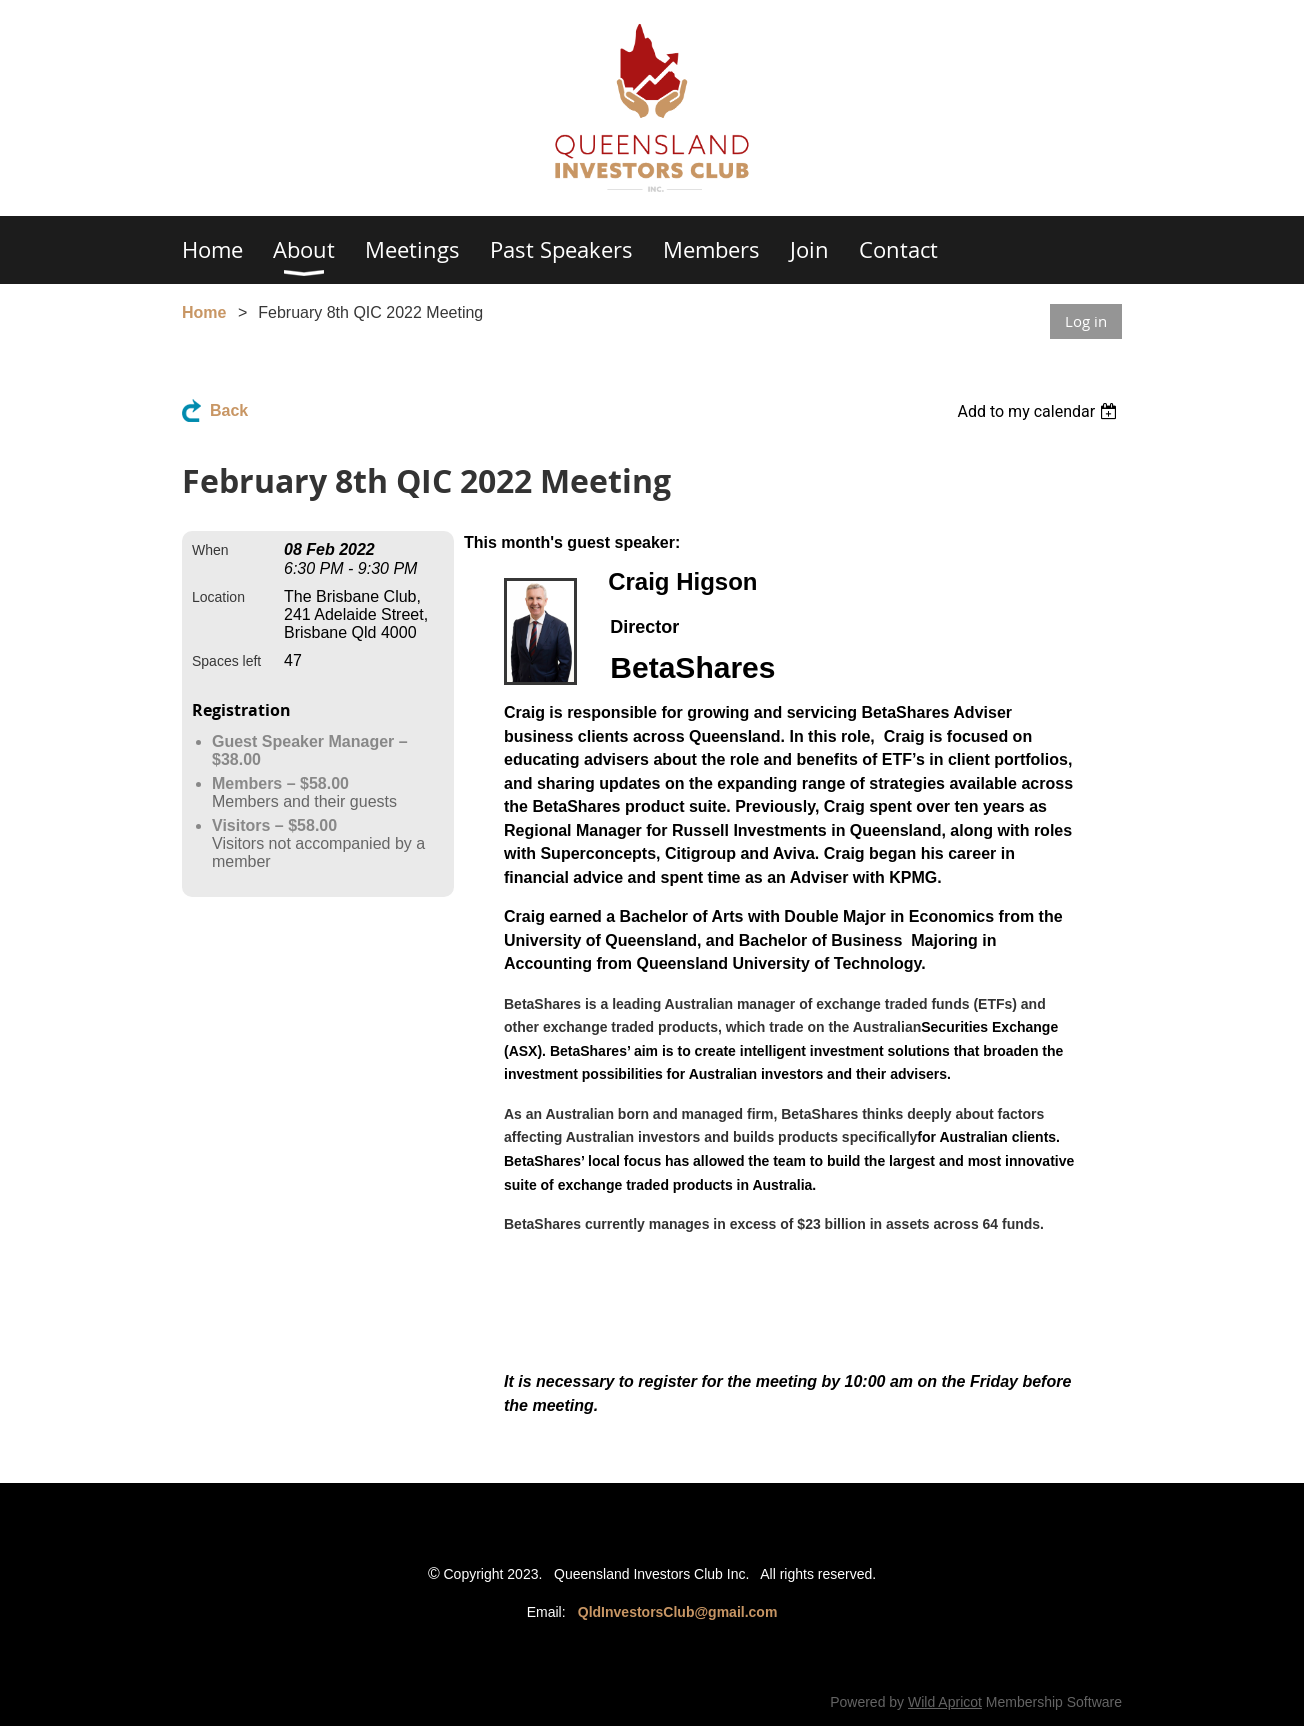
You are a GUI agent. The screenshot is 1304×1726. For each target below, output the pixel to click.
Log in (1086, 321)
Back (229, 410)
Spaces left (226, 661)
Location (218, 597)
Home (204, 312)
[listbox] (1039, 411)
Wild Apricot (945, 1702)
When (210, 550)
